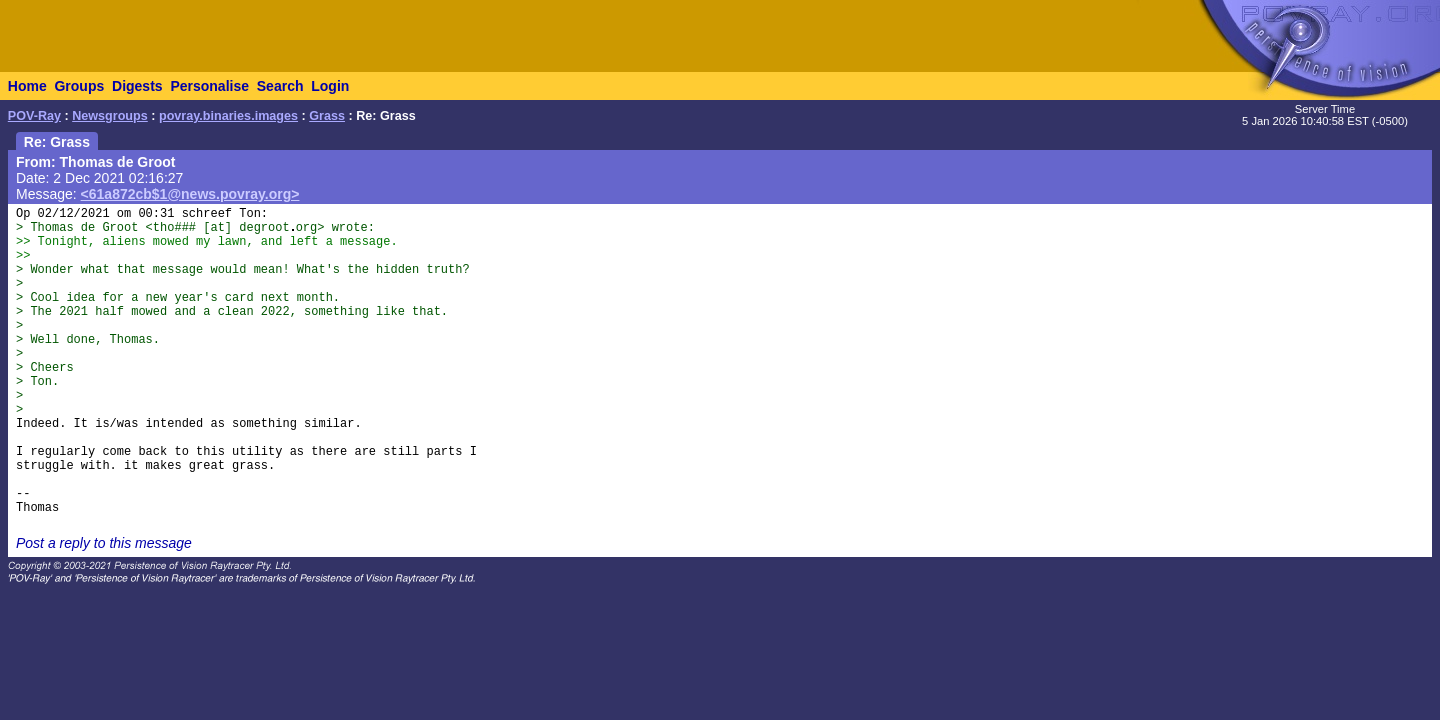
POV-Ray (34, 116)
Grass (327, 116)
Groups (79, 86)
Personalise (209, 86)
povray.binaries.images (228, 116)
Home (27, 86)
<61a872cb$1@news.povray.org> (190, 194)
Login (330, 86)
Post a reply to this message (104, 543)
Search (280, 86)
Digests (137, 86)
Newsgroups (110, 116)
